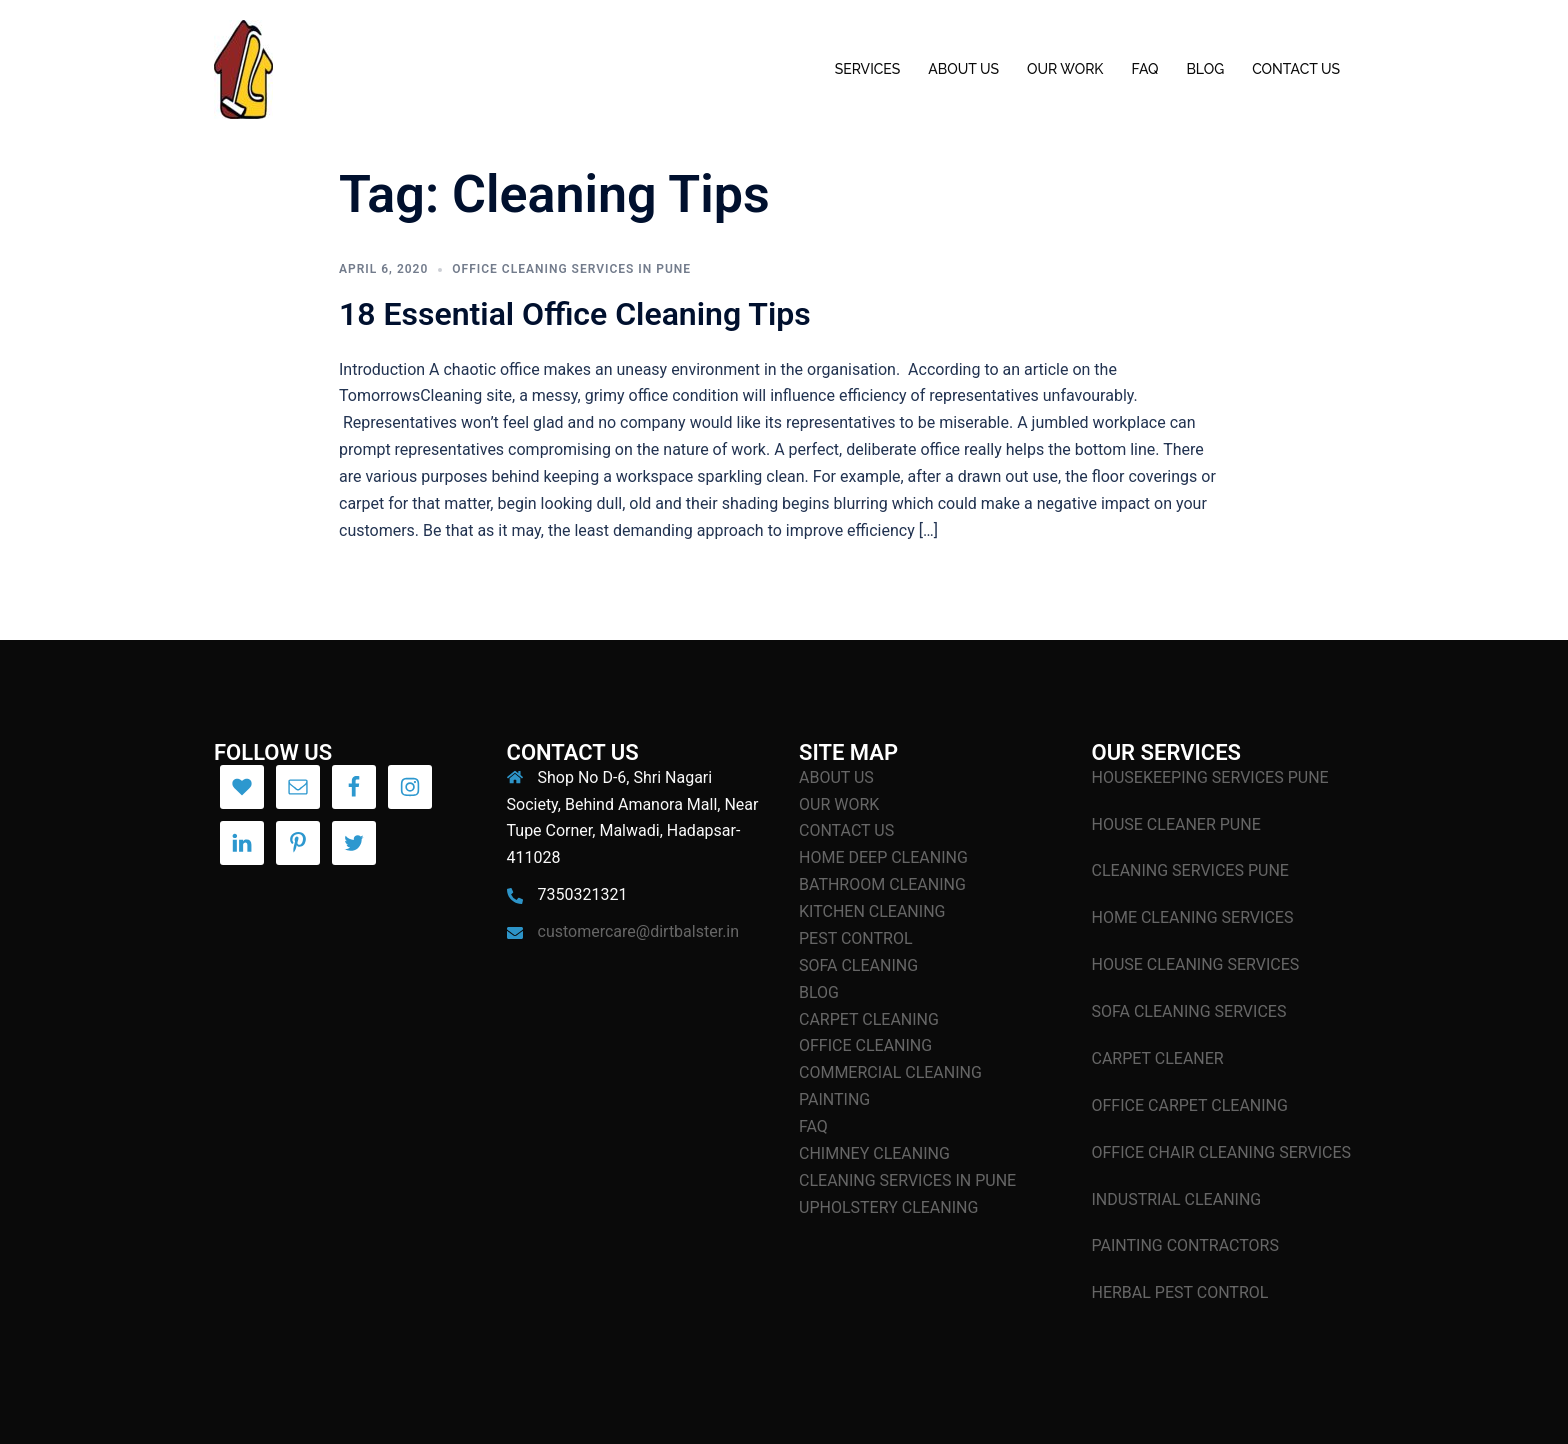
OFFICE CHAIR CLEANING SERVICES (1222, 1152)
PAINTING (834, 1099)
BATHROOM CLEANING (882, 884)
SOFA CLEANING (858, 965)
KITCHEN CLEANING (872, 911)
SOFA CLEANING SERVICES (1189, 1011)
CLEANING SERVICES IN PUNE (907, 1180)
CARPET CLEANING (869, 1019)
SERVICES (868, 69)
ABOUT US (963, 69)
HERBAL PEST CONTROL (1180, 1292)
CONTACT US (1296, 69)
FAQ (1144, 69)
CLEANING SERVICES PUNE (1190, 870)
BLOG (1205, 69)
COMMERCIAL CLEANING (890, 1072)
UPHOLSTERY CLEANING (888, 1207)
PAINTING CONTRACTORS (1185, 1245)
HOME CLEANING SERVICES (1193, 917)
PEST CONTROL (856, 938)
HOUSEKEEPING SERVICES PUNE (1210, 777)
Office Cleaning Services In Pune (571, 269)
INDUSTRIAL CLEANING (1177, 1199)
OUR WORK (1065, 69)
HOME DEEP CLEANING (883, 857)
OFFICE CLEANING (865, 1045)
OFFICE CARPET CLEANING (1190, 1105)
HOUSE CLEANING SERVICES (1196, 964)
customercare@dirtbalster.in (639, 931)
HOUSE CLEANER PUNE (1176, 824)
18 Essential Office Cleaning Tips (575, 314)
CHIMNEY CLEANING (874, 1153)
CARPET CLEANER (1158, 1058)
